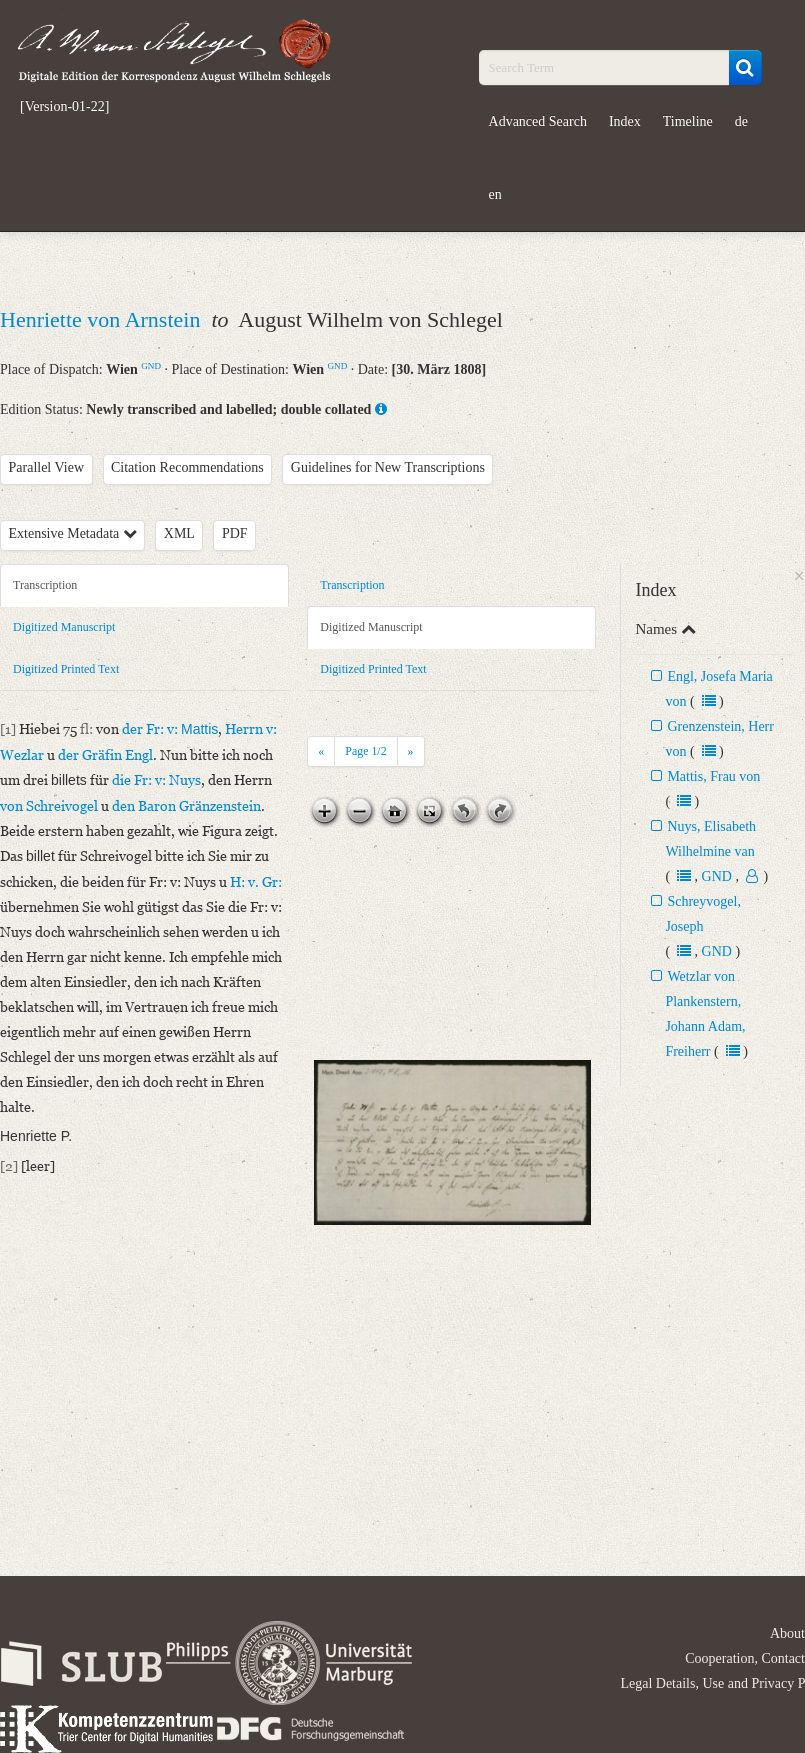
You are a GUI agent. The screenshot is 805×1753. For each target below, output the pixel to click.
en (495, 194)
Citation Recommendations (187, 467)
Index (625, 121)
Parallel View (47, 467)
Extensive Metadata (73, 533)
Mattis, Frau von (713, 776)
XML (179, 533)
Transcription (45, 585)
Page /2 (365, 751)
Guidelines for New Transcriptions (388, 467)
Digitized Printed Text (66, 669)
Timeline (688, 121)
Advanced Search (538, 121)
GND (151, 366)
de (741, 121)
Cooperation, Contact (745, 1658)
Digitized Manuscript (64, 627)
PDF (235, 533)
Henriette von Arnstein (103, 319)
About (787, 1633)
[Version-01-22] (64, 107)
